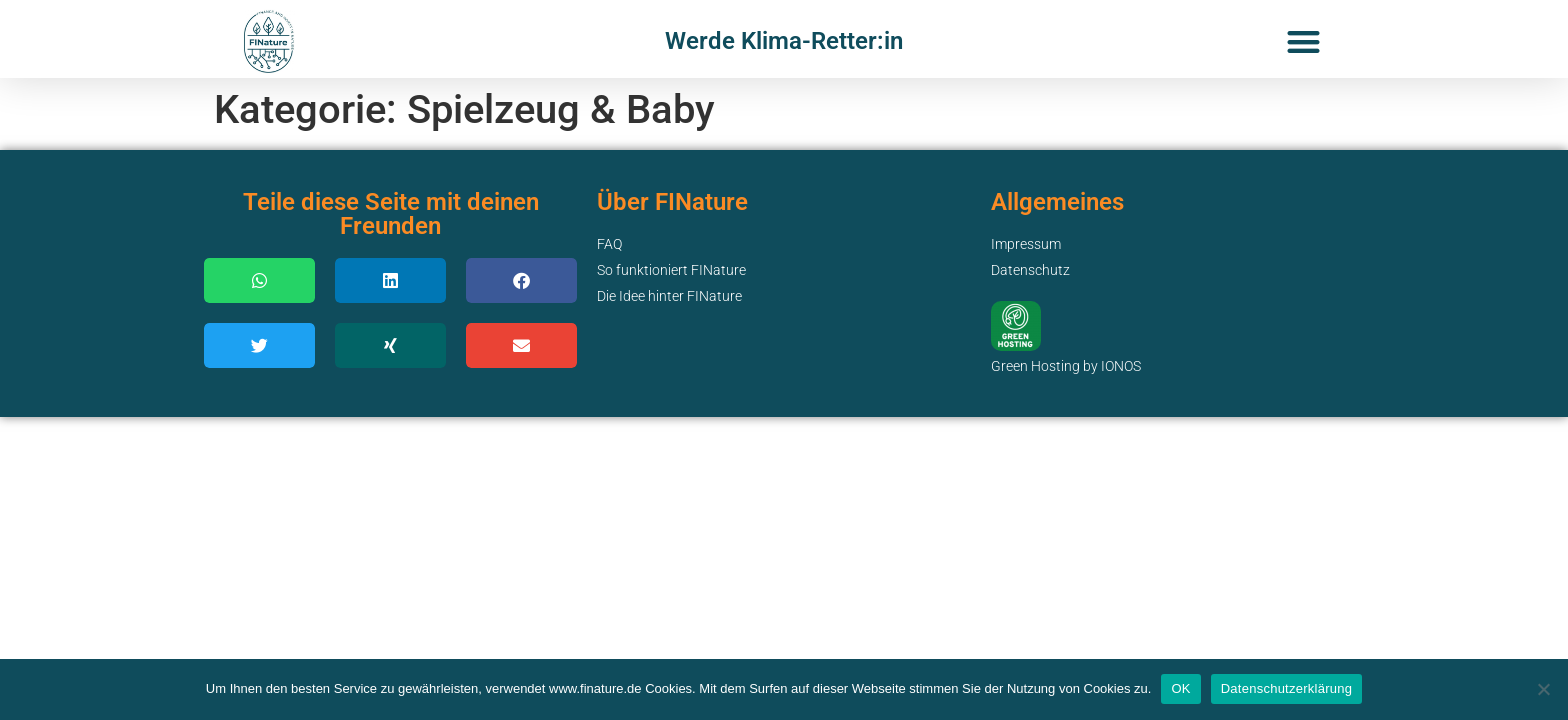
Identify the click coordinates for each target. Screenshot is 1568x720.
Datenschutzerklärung (1286, 688)
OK (1180, 688)
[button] (1303, 41)
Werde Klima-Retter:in (784, 41)
